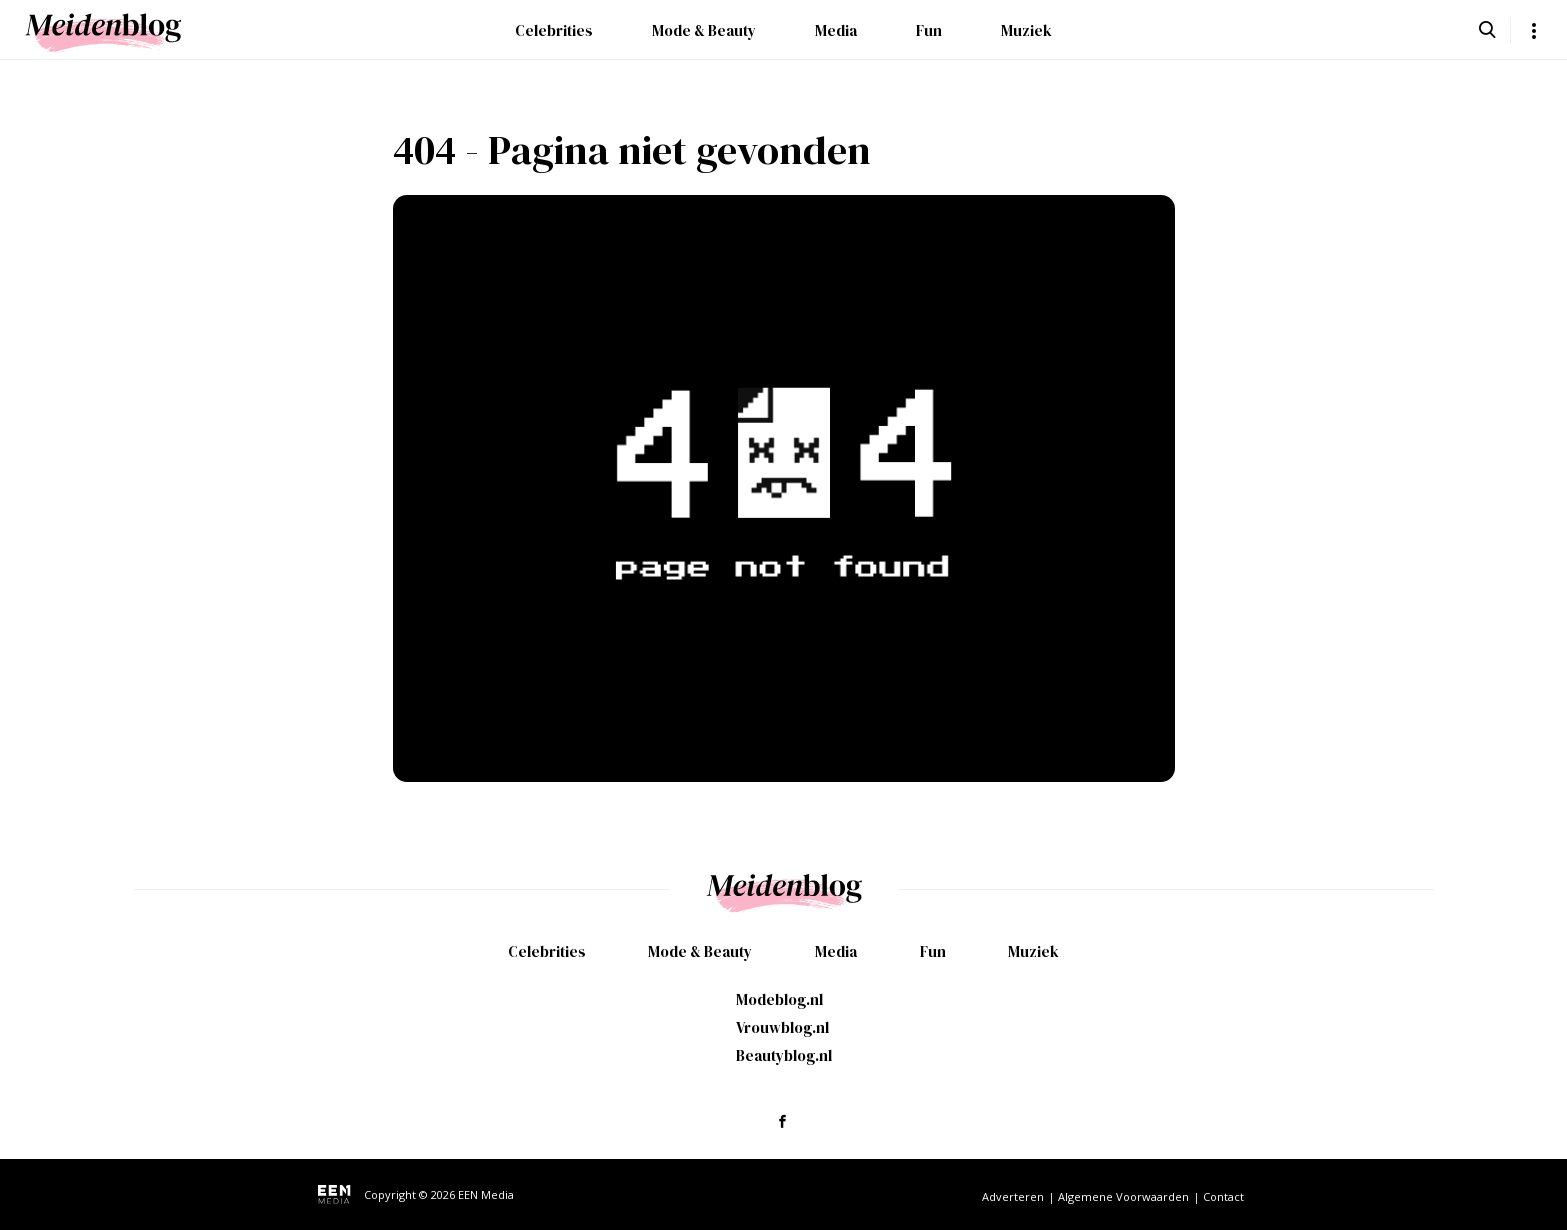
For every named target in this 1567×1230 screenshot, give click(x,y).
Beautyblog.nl (784, 1055)
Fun (929, 30)
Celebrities (554, 30)
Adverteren (1013, 1196)
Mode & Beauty (704, 30)
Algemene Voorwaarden (1123, 1196)
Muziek (1026, 30)
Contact (1223, 1196)
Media (836, 30)
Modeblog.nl (779, 999)
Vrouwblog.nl (782, 1027)
